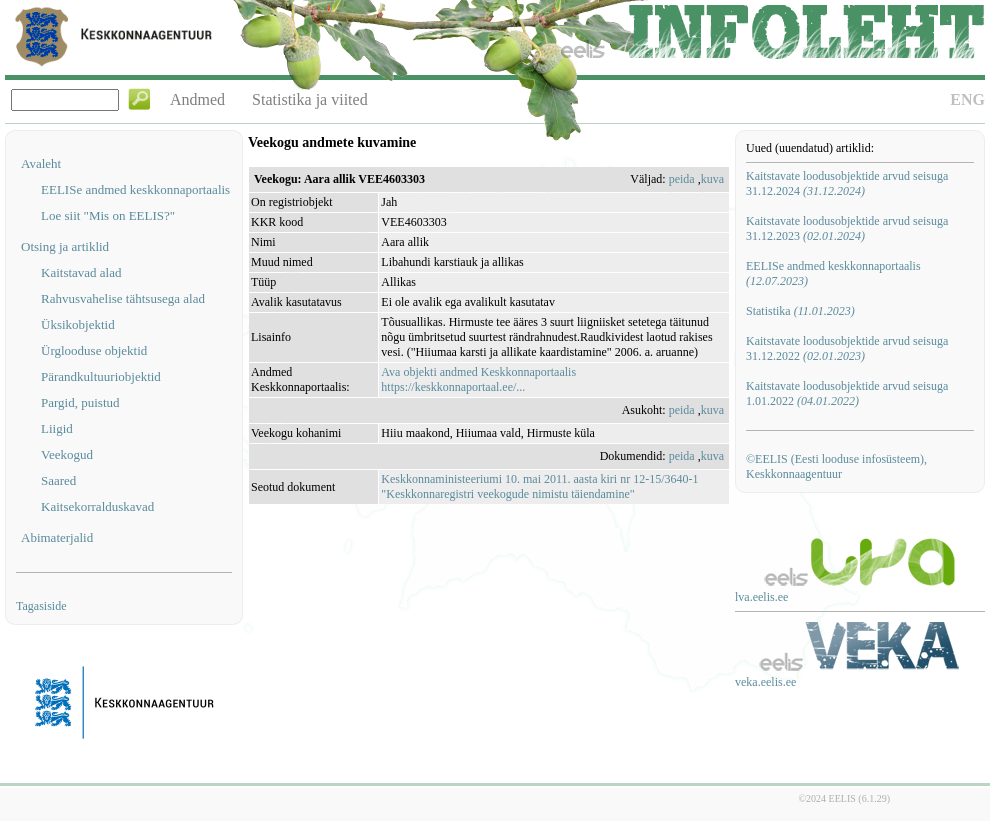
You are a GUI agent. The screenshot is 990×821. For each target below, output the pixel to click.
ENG (967, 99)
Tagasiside (41, 606)
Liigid (57, 428)
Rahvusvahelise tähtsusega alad (123, 298)
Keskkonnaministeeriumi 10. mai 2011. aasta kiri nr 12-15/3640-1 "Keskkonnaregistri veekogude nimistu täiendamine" (539, 486)
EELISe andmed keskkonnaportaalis (135, 189)
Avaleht (41, 163)
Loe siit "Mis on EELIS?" (108, 215)
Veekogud (67, 454)
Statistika (800, 311)
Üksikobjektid (78, 324)
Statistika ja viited (310, 99)
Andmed (197, 99)
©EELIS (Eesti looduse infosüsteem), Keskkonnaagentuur (836, 466)
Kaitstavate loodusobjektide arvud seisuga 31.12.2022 (847, 348)
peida (682, 179)
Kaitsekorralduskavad (97, 506)
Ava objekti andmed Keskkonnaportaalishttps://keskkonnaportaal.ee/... (478, 379)
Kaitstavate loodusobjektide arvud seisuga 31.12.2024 (847, 183)
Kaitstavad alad (81, 272)
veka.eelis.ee (765, 682)
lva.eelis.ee (761, 597)
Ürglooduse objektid (94, 350)
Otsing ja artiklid (65, 246)
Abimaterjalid (57, 537)
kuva (712, 179)
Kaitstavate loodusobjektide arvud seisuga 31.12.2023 (847, 228)
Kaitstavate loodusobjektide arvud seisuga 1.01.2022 (847, 393)
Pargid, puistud (80, 402)
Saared (58, 480)
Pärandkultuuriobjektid (101, 376)
